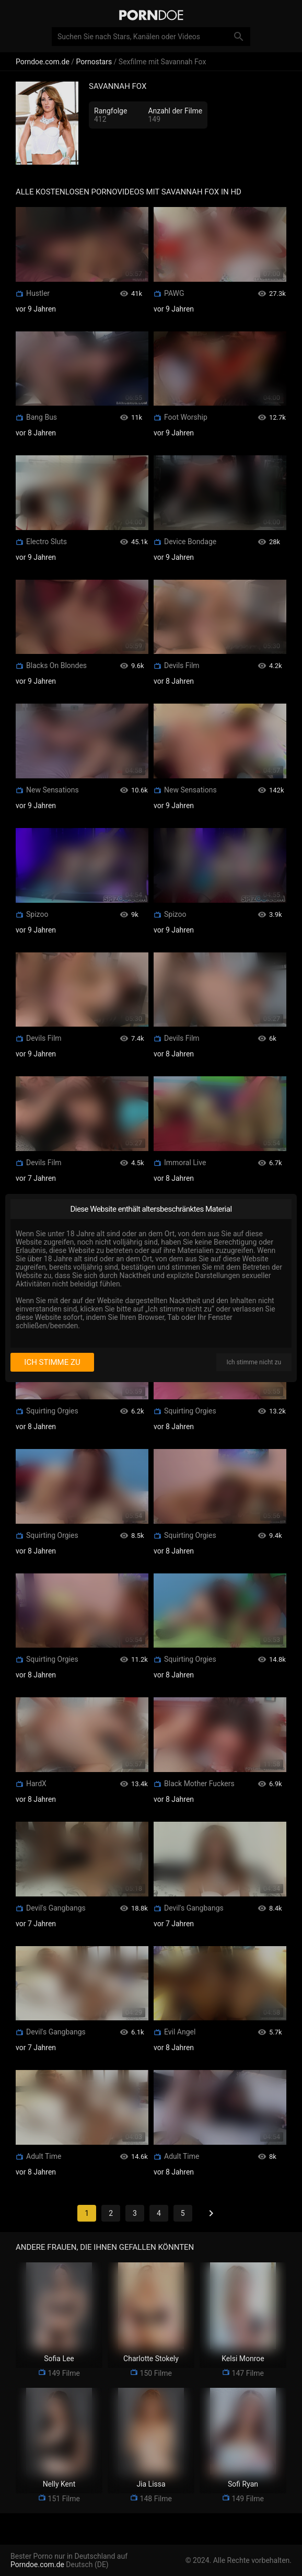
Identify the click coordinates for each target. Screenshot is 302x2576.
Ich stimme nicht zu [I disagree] (254, 1362)
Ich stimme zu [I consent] (52, 1362)
